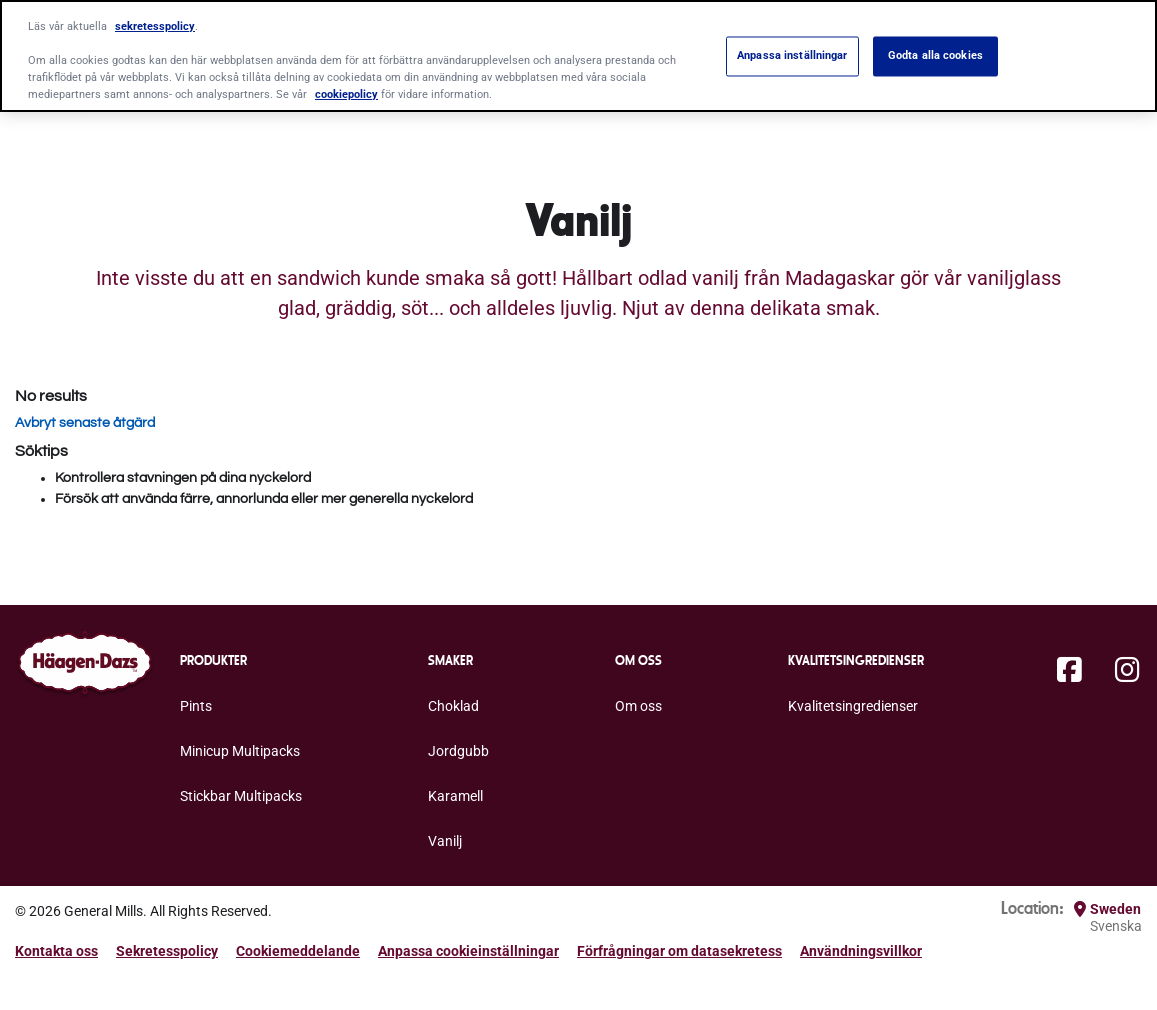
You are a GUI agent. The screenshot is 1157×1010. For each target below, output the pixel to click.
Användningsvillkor (861, 951)
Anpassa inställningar (792, 56)
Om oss (638, 706)
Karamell (455, 796)
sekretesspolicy (155, 26)
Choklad (453, 706)
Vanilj (445, 841)
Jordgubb (458, 751)
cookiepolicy (346, 94)
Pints (196, 706)
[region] (578, 56)
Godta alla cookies (935, 56)
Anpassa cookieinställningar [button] (468, 951)
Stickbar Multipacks (241, 796)
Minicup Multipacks (240, 751)
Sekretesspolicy (167, 951)
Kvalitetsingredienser (853, 706)
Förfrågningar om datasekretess (679, 951)
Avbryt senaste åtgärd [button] (85, 423)
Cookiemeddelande (298, 951)
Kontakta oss (56, 951)
